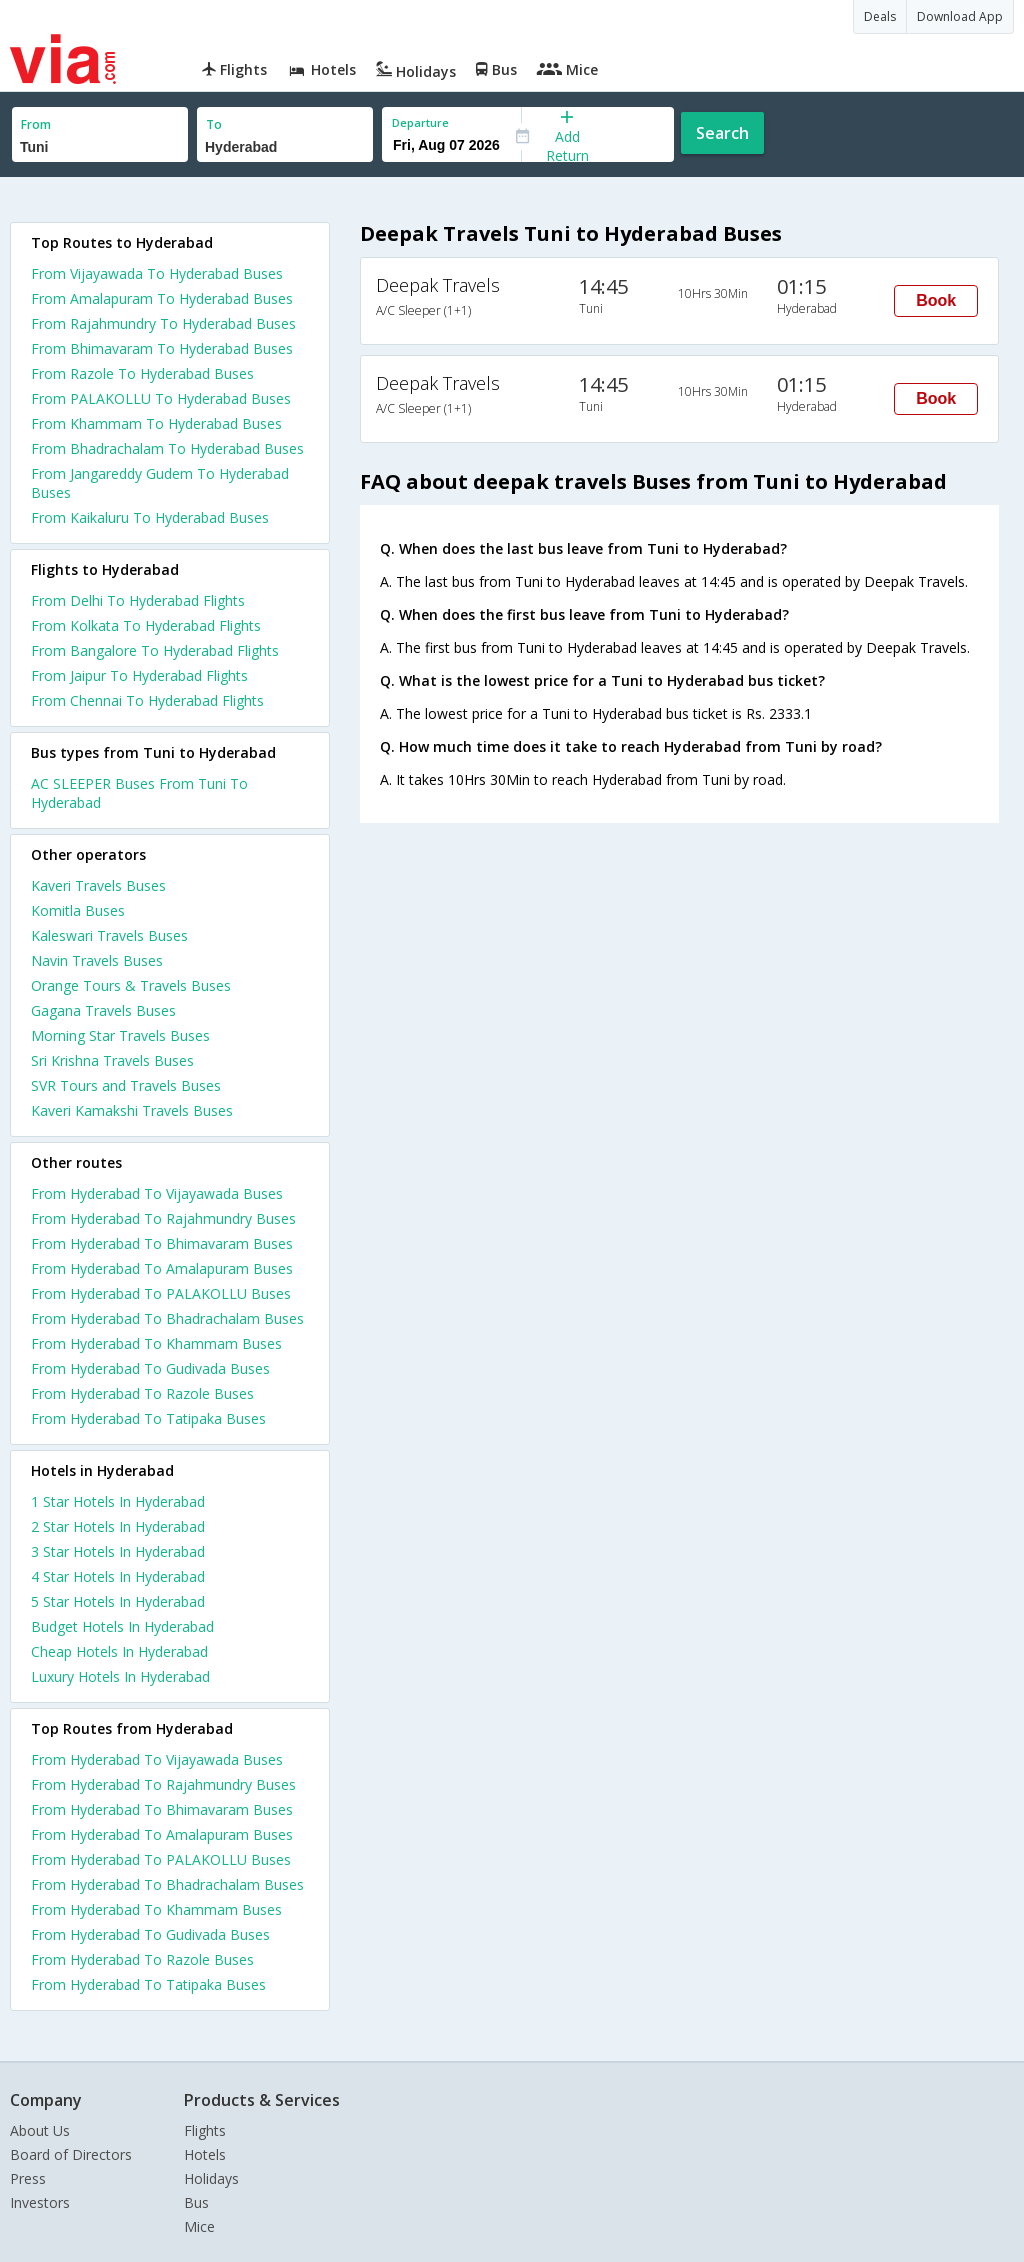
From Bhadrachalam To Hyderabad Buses (167, 448)
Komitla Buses (78, 910)
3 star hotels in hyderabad (118, 1551)
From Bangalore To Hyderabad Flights (155, 650)
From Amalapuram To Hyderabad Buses (162, 298)
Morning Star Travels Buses (120, 1035)
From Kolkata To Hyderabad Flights (146, 625)
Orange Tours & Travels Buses (131, 985)
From (36, 124)
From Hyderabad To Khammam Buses (156, 1343)
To (214, 124)
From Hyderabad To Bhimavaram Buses (162, 1243)
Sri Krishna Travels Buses (112, 1060)
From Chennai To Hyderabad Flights (147, 700)
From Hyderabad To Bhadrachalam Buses (167, 1318)
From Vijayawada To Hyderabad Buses (157, 273)
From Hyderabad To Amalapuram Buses (162, 1268)
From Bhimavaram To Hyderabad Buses (162, 348)
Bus (196, 2202)
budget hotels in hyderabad (122, 1626)
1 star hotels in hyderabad (118, 1501)
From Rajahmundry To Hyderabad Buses (163, 323)
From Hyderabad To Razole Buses (142, 1393)
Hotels (205, 2154)
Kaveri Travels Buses (98, 885)
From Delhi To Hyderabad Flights (138, 600)
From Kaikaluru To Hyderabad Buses (150, 517)
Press (28, 2178)
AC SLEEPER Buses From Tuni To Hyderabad (139, 793)
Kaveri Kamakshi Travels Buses (132, 1110)
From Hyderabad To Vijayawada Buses (157, 1193)
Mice (199, 2226)
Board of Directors (71, 2154)
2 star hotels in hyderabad (118, 1526)
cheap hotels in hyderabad (119, 1651)
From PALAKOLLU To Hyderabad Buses (161, 398)
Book (936, 300)
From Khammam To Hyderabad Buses (156, 423)
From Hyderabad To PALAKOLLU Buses (161, 1293)
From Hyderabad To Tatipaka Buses (148, 1418)
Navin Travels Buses (97, 960)
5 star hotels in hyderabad (118, 1601)
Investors (40, 2202)
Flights (205, 2130)
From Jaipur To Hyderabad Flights (139, 675)
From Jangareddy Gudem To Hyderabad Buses (160, 483)
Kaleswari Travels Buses (109, 935)
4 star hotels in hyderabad (118, 1576)
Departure (420, 122)
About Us (40, 2130)
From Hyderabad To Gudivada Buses (150, 1368)
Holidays (211, 2178)
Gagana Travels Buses (103, 1010)
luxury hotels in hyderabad (120, 1676)
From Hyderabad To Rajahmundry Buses (163, 1218)
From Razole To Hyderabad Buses (142, 373)
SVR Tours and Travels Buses (126, 1085)
